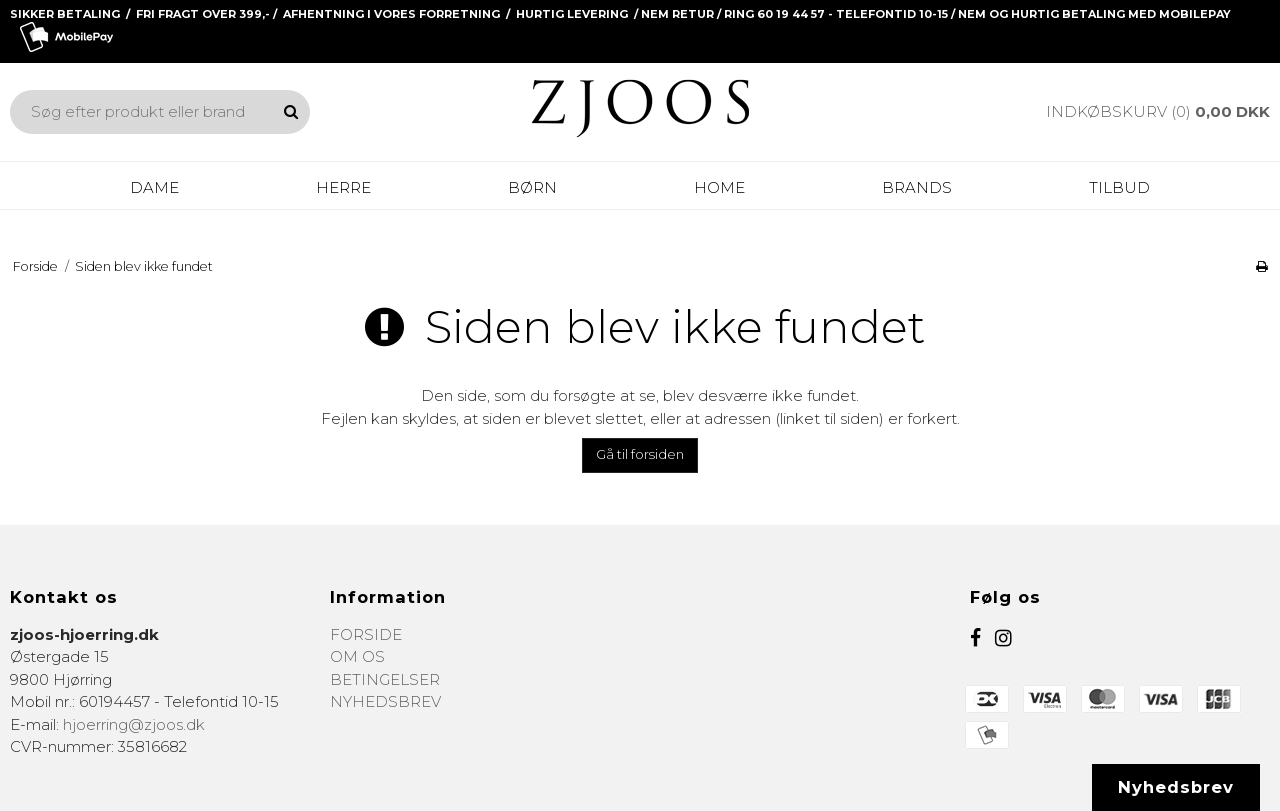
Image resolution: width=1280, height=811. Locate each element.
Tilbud (1119, 187)
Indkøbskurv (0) (1158, 111)
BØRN (532, 187)
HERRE (343, 187)
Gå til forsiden (640, 454)
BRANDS (917, 187)
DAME (154, 187)
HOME (719, 187)
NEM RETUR (677, 14)
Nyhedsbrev (1176, 787)
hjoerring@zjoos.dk (134, 724)
